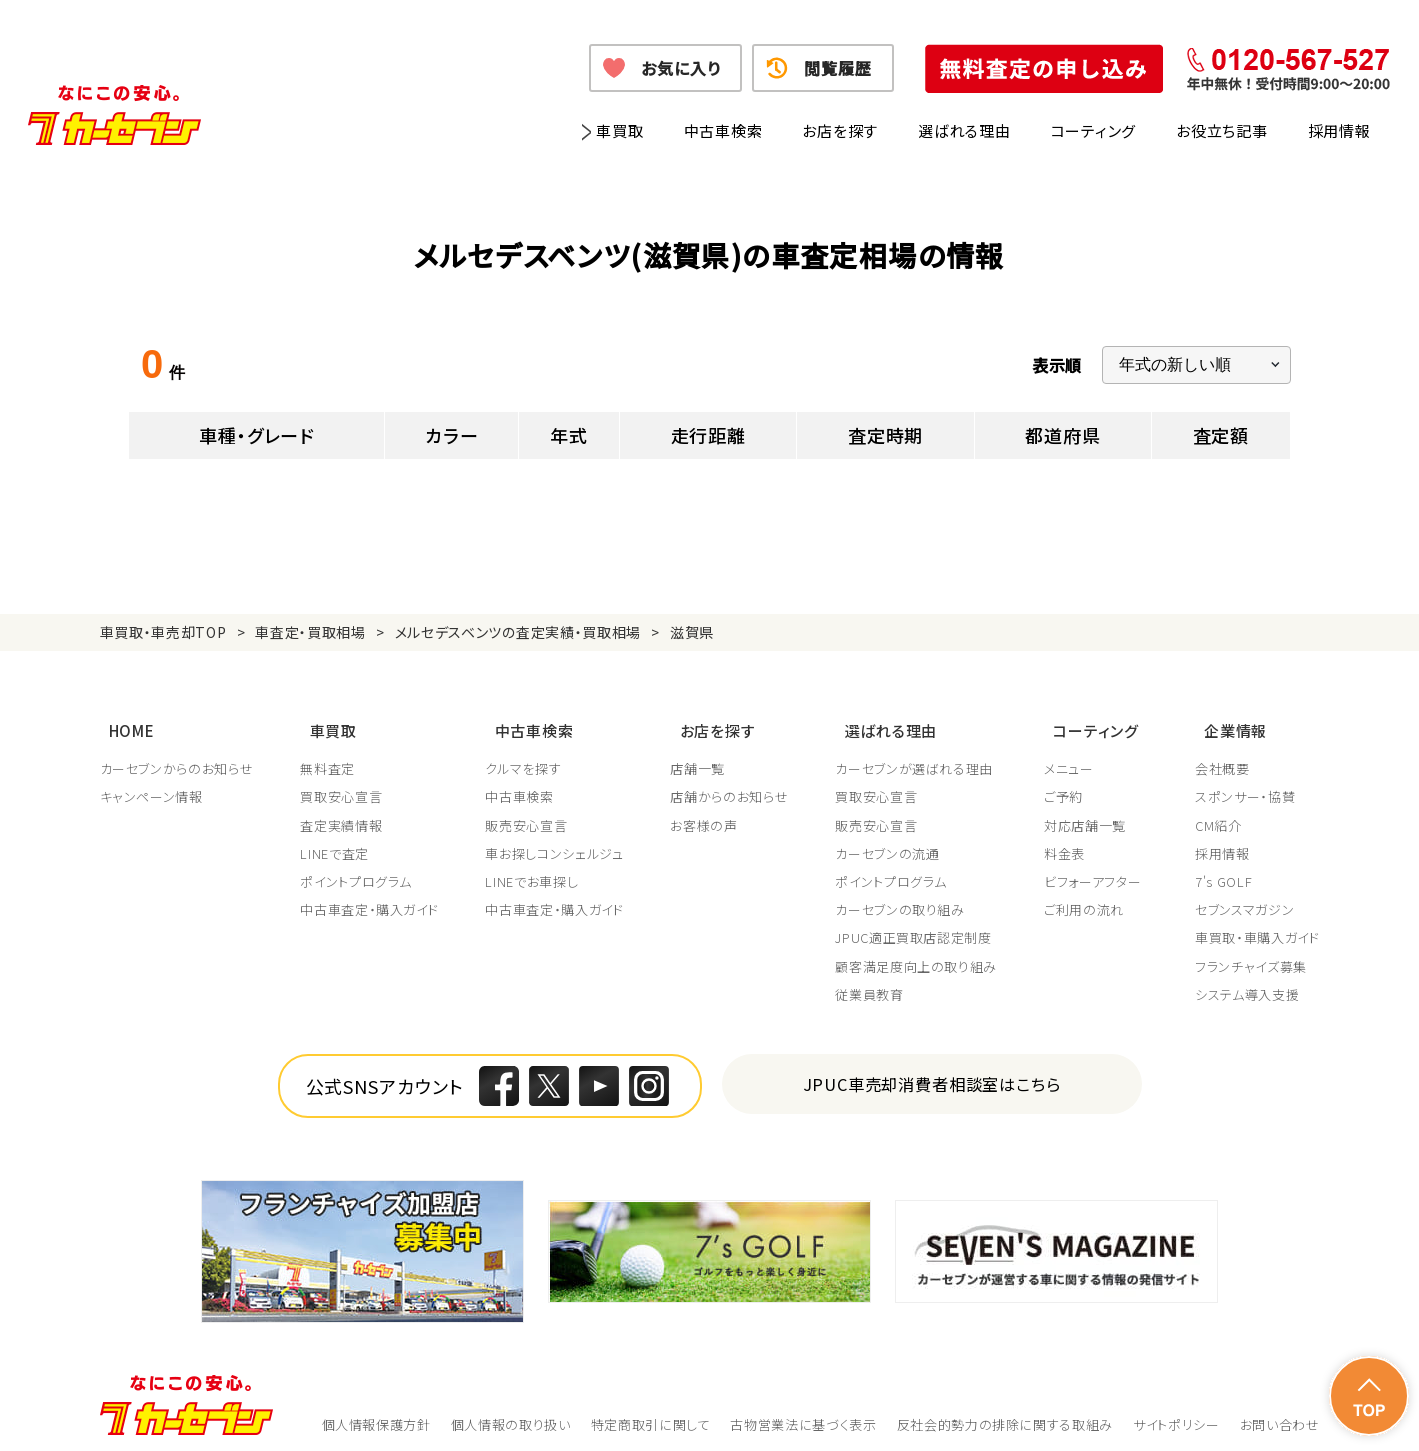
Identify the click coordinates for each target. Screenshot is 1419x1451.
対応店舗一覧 (1091, 811)
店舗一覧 (701, 755)
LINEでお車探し (534, 868)
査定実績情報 (342, 811)
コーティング (1094, 130)
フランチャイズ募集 (1251, 952)
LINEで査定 (335, 839)
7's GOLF (1223, 868)
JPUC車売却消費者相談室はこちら (931, 1069)
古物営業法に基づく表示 (803, 1410)
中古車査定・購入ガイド (370, 896)
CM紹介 (1218, 811)
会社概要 (1222, 755)
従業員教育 (874, 980)
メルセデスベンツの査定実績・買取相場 (518, 632)
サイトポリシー (1176, 1410)
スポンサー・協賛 (1245, 783)
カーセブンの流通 (892, 839)
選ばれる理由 (964, 130)
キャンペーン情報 (151, 783)
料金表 (1070, 839)
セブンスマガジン (1244, 896)
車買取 (619, 130)
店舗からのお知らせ (733, 783)
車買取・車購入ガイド (1257, 924)
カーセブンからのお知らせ (177, 755)
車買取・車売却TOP (163, 632)
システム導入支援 (1247, 980)
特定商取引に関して (651, 1410)
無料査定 (328, 755)
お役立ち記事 (1222, 130)
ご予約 (1069, 783)
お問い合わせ (1280, 1410)
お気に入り (680, 68)
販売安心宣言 (529, 811)
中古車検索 (723, 130)
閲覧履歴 (837, 68)
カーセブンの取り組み (905, 896)
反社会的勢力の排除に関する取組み (1005, 1410)
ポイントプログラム (357, 868)
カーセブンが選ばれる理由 (919, 755)
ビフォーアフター (1098, 868)
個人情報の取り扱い (511, 1410)
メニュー (1075, 755)
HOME (123, 721)
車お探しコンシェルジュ (557, 839)
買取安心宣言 (342, 783)
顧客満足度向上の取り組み (921, 952)
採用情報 (1339, 130)
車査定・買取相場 (310, 632)
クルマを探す (526, 755)
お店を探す (840, 130)
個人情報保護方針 (376, 1410)
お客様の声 (707, 811)
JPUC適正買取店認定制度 (918, 924)
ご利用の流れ (1090, 896)
